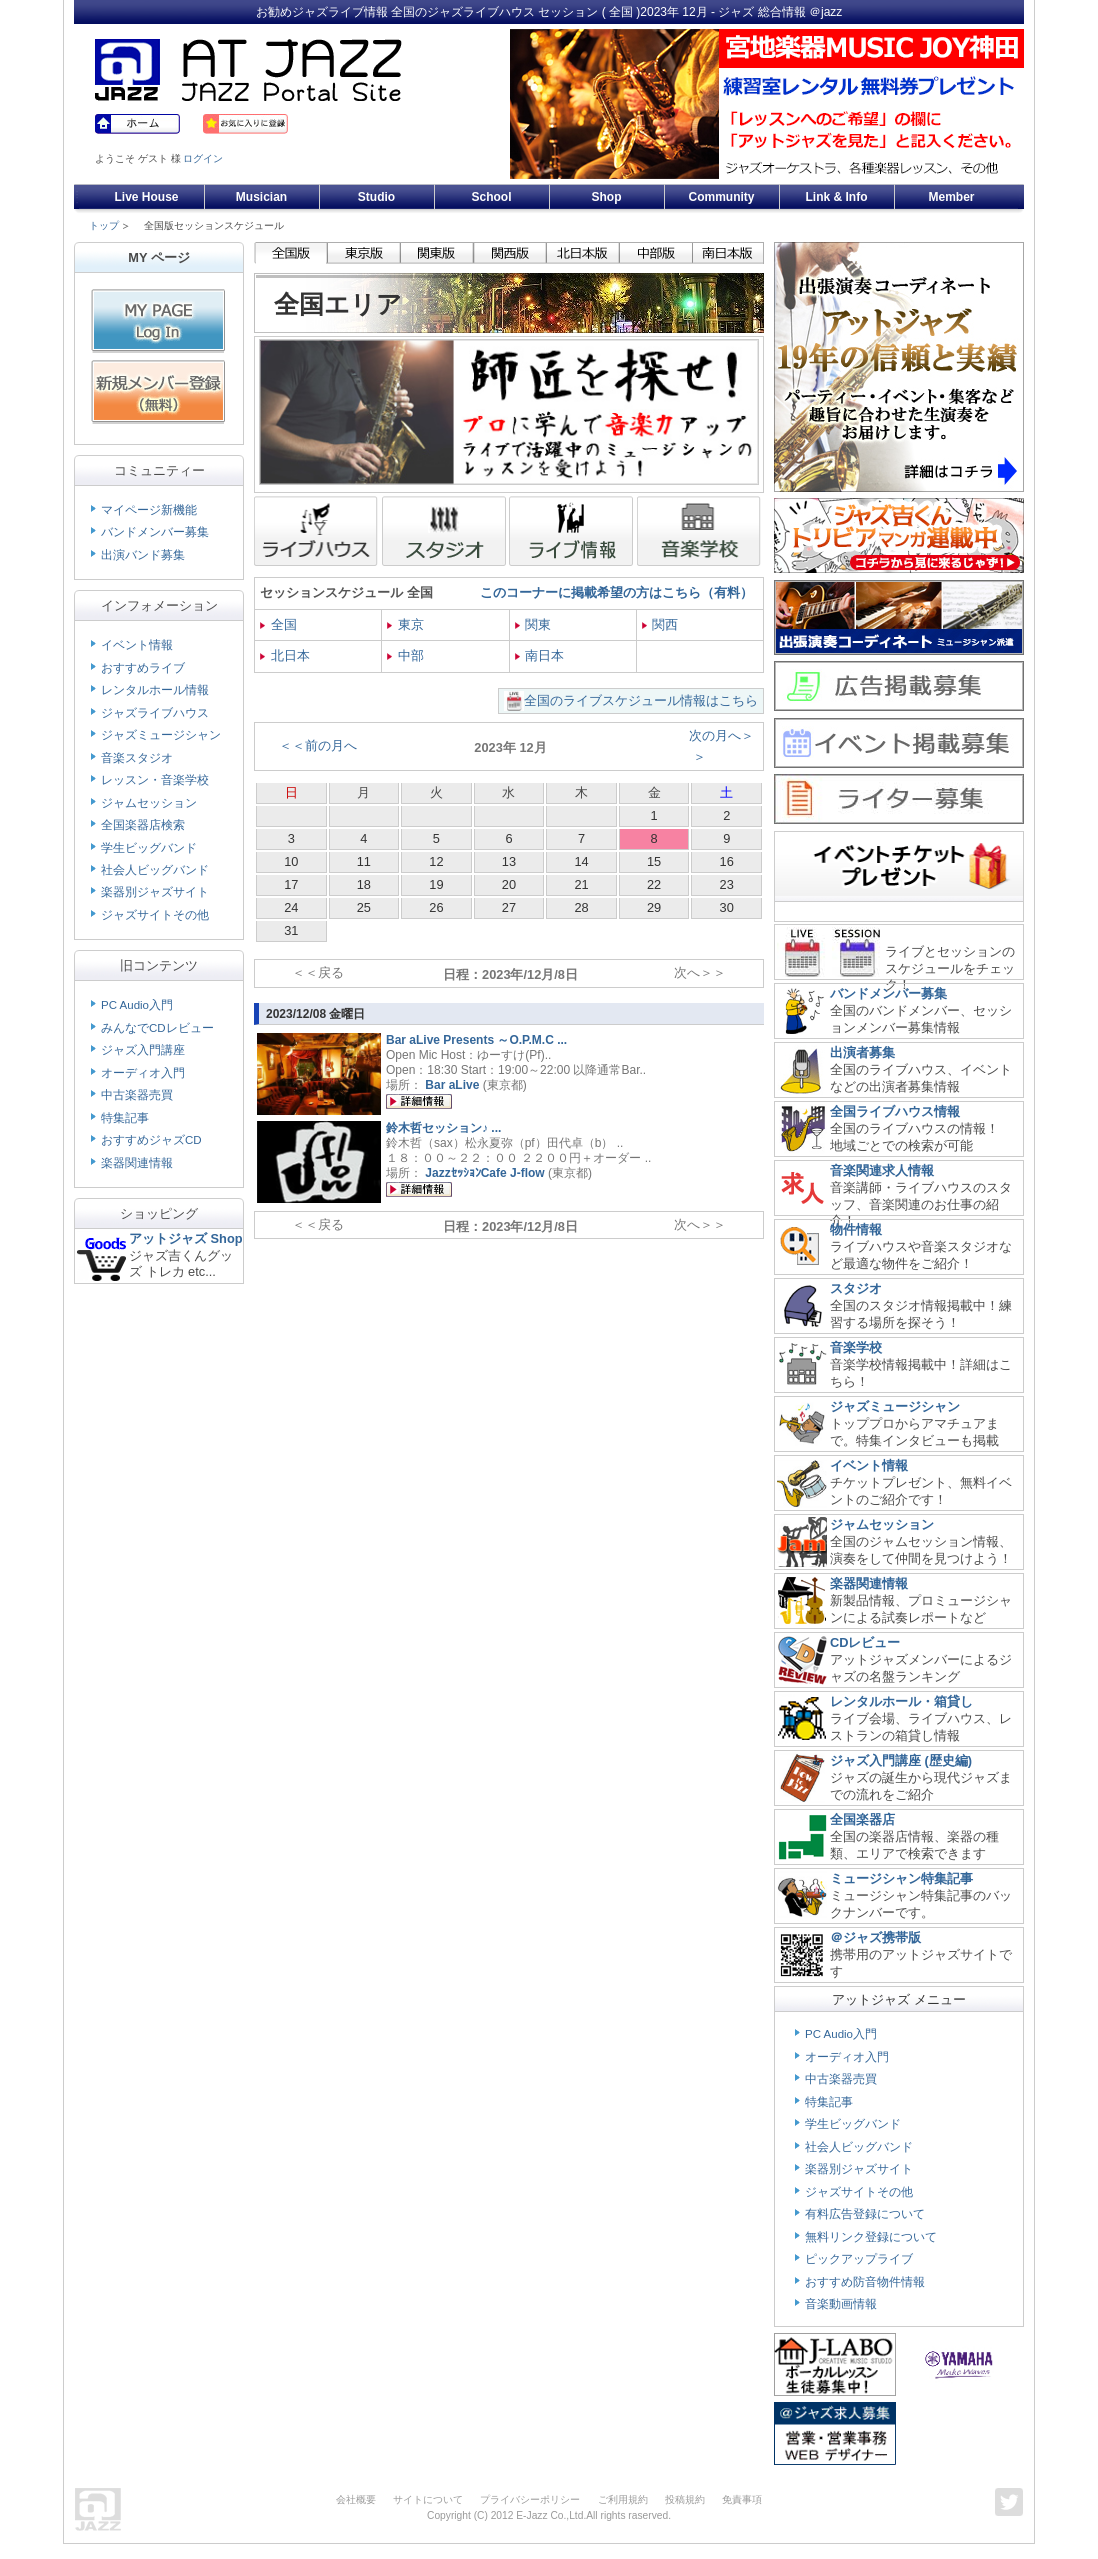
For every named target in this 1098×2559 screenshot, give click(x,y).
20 (509, 884)
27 (509, 907)
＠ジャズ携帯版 (875, 1937)
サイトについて (428, 2499)
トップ (104, 225)
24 (291, 907)
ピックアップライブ (859, 2259)
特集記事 (125, 1118)
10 (291, 861)
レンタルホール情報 (155, 690)
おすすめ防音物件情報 (865, 2282)
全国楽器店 (862, 1819)
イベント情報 (137, 645)
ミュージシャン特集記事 (901, 1878)
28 (581, 907)
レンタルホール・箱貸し (901, 1701)
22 (654, 884)
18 (364, 884)
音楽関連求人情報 (882, 1170)
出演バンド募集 (143, 555)
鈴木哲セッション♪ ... (443, 1128)
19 (436, 884)
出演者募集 (862, 1052)
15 (654, 861)
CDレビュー (865, 1642)
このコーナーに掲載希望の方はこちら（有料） (616, 592)
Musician (261, 197)
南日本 (540, 655)
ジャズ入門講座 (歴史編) (901, 1760)
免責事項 (742, 2499)
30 (727, 907)
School (491, 197)
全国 (278, 624)
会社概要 (356, 2499)
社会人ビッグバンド (155, 870)
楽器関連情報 (137, 1163)
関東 (533, 624)
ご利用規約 (623, 2499)
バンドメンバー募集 (155, 532)
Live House (146, 197)
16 (727, 861)
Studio (376, 197)
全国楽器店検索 (143, 825)
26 (436, 907)
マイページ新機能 (149, 510)
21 (581, 884)
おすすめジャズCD (151, 1140)
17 (291, 884)
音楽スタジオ (137, 758)
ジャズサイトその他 (155, 915)
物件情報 (856, 1229)
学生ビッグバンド (149, 848)
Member (951, 197)
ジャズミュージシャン (161, 735)
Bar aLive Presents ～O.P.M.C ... (476, 1040)
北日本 (285, 655)
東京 (405, 624)
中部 (405, 655)
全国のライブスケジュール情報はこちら (641, 700)
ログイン (203, 158)
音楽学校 (856, 1347)
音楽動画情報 (841, 2304)
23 (727, 884)
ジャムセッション (149, 803)
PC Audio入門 (137, 1005)
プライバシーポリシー (530, 2499)
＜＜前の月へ (318, 745)
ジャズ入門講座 (143, 1050)
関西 (660, 624)
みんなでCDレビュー (157, 1028)
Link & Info (837, 197)
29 (654, 907)
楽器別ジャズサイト (155, 892)
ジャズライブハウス (155, 713)
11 (364, 861)
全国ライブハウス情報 (895, 1111)
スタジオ (856, 1288)
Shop (607, 197)
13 (509, 861)
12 (436, 861)
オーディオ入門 (143, 1073)
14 (581, 861)
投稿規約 (685, 2499)
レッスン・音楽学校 (155, 780)
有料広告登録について (865, 2214)
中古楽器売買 (137, 1095)
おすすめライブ (143, 668)
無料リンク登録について (871, 2237)
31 (291, 930)
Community (722, 197)
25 (364, 907)
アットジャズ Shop (186, 1238)
